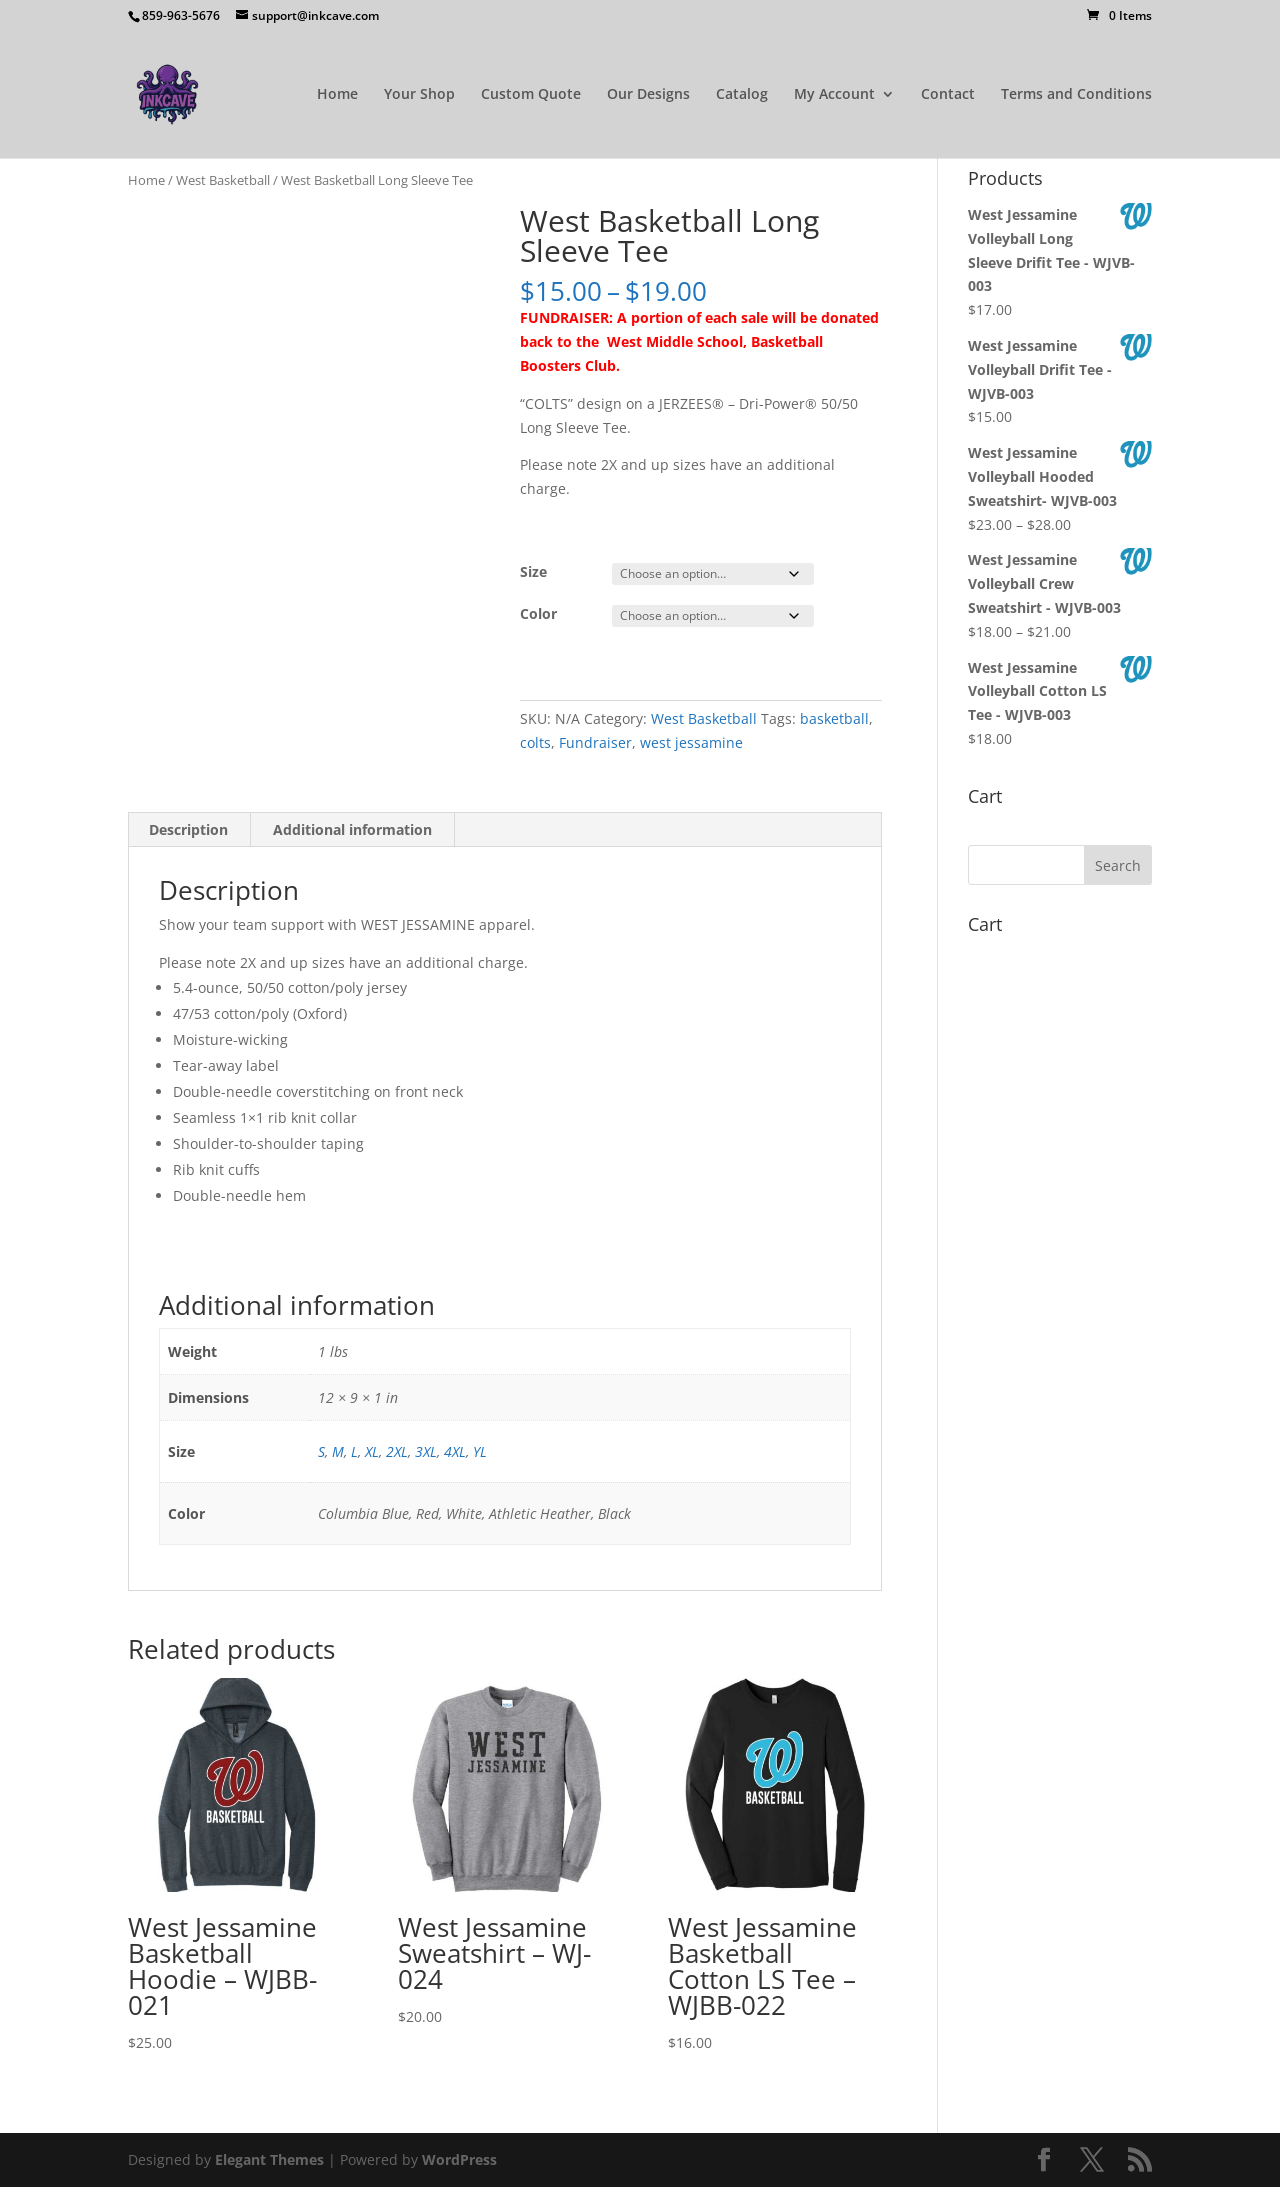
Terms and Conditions (1076, 95)
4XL (455, 1451)
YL (480, 1451)
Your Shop (419, 95)
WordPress (459, 2159)
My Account (834, 95)
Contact (948, 95)
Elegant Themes (269, 2159)
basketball (834, 718)
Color (538, 613)
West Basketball (223, 180)
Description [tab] (188, 829)
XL (372, 1451)
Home (337, 95)
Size (533, 571)
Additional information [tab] (352, 829)
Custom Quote (531, 95)
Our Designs (648, 95)
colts (535, 742)
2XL (397, 1451)
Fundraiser (595, 742)
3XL (426, 1451)
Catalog (742, 95)
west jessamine (691, 742)
